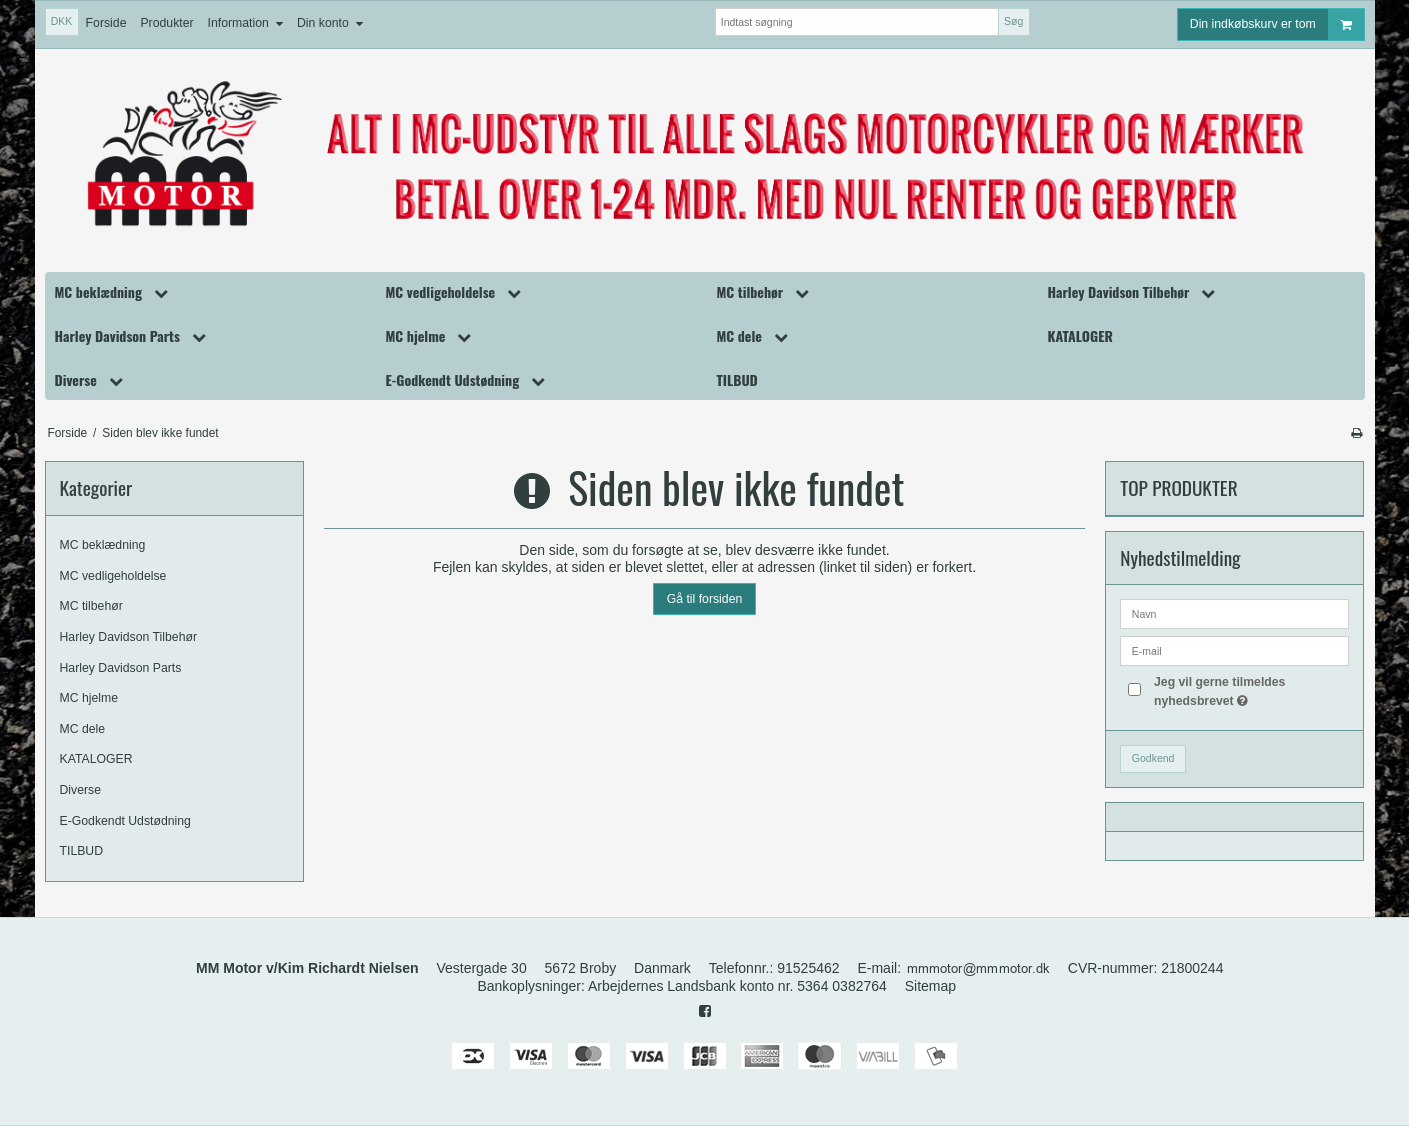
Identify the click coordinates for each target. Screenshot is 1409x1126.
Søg (1013, 21)
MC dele (83, 729)
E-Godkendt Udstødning (125, 821)
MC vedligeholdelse (113, 576)
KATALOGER (96, 759)
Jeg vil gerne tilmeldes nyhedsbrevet (1250, 690)
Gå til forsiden (705, 599)
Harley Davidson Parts (121, 668)
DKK (62, 21)
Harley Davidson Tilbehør (129, 637)
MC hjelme (89, 698)
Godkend (1153, 758)
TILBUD (82, 851)
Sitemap (930, 986)
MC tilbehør (91, 606)
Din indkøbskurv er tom (1277, 24)
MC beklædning (103, 545)
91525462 (808, 968)
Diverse (81, 790)
